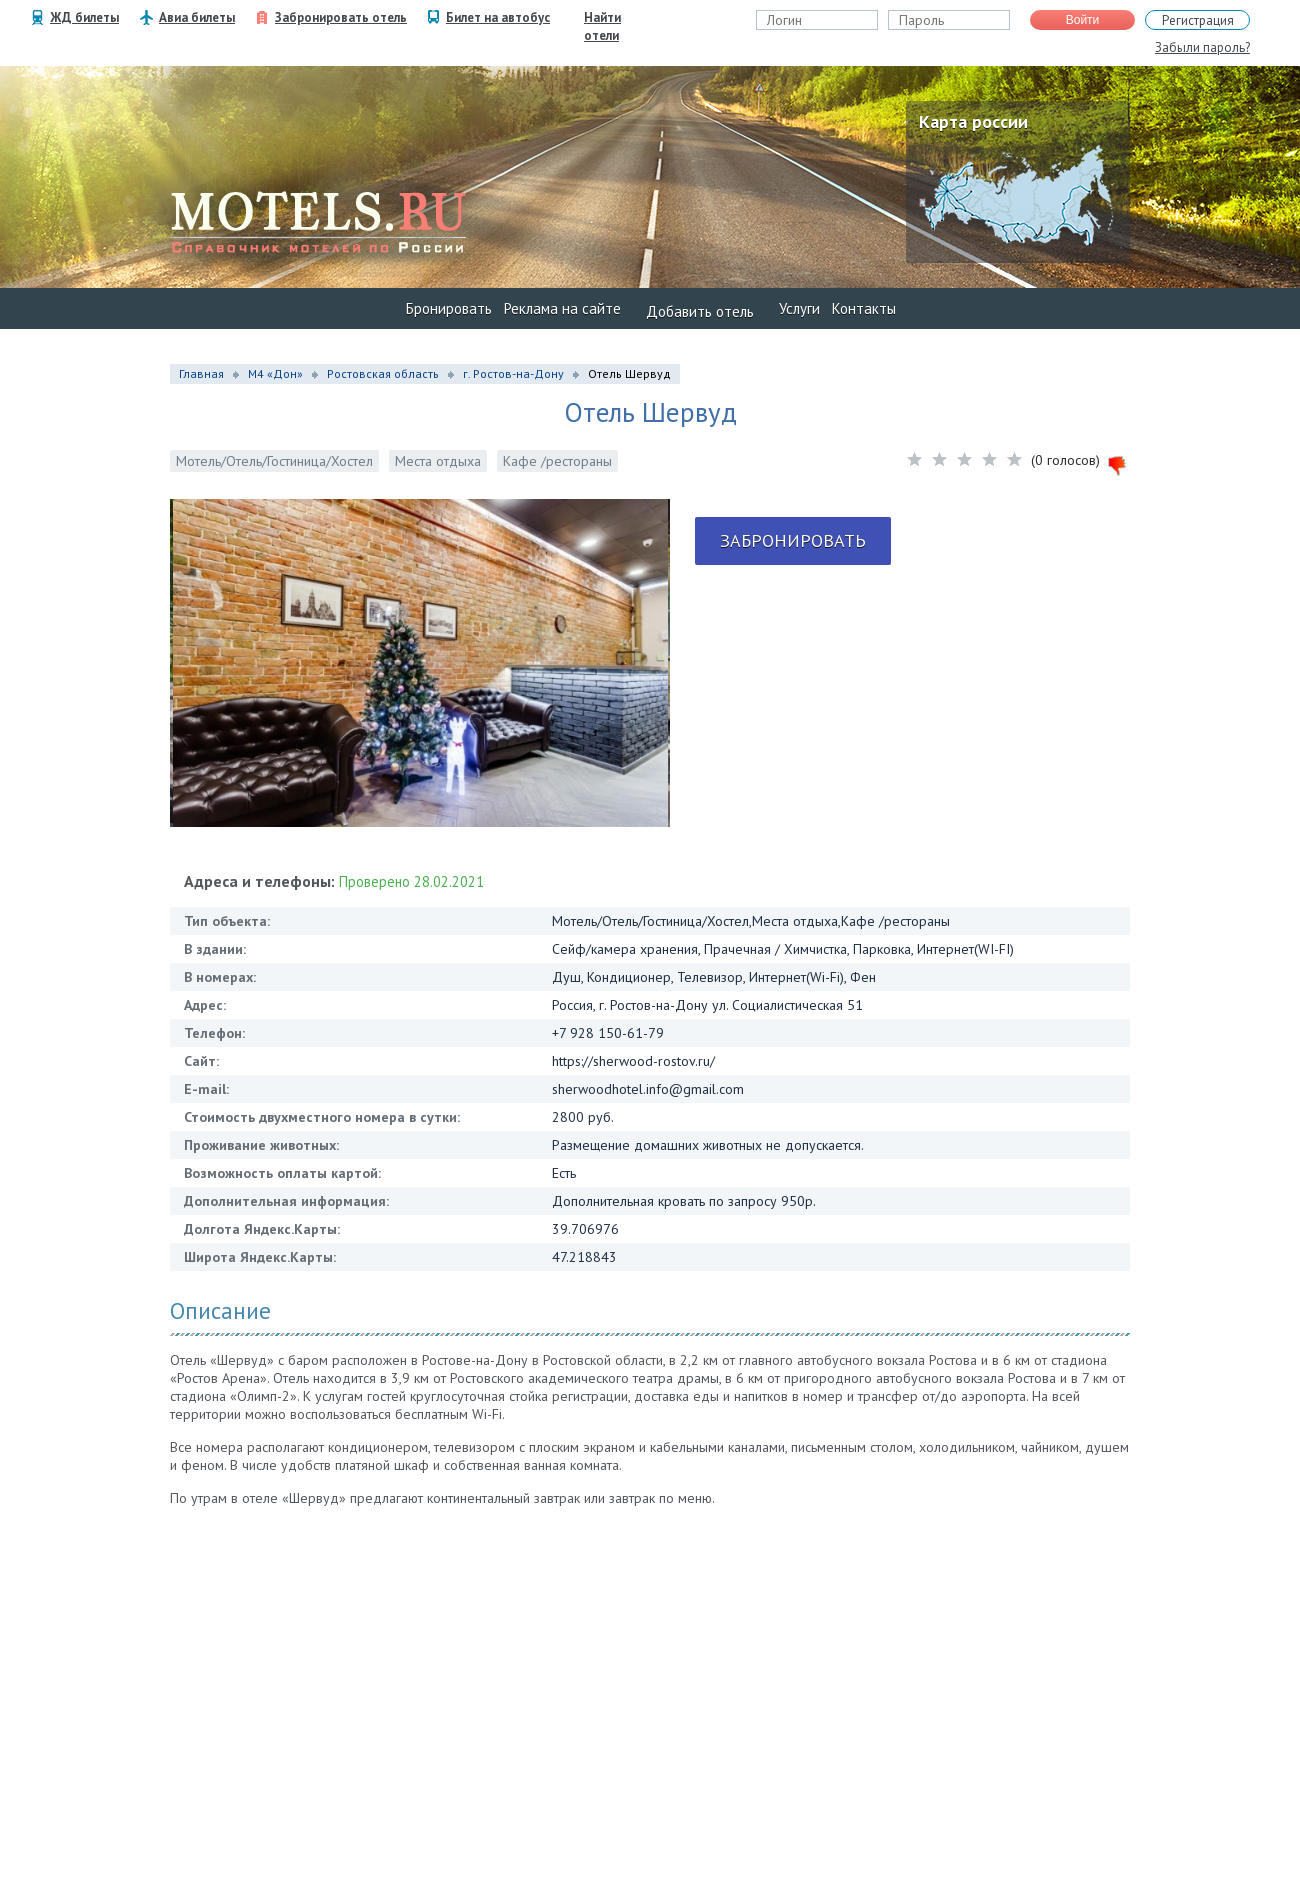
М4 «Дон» (275, 373)
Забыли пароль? (1202, 47)
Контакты (864, 308)
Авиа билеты (197, 17)
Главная (201, 373)
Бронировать (449, 308)
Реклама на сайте (562, 308)
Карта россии (973, 121)
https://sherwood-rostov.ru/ (633, 1061)
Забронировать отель (341, 17)
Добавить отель (700, 311)
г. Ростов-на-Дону (513, 373)
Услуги (799, 308)
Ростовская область (383, 373)
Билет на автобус (498, 17)
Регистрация (1198, 20)
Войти (1083, 20)
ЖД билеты (84, 17)
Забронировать (793, 540)
